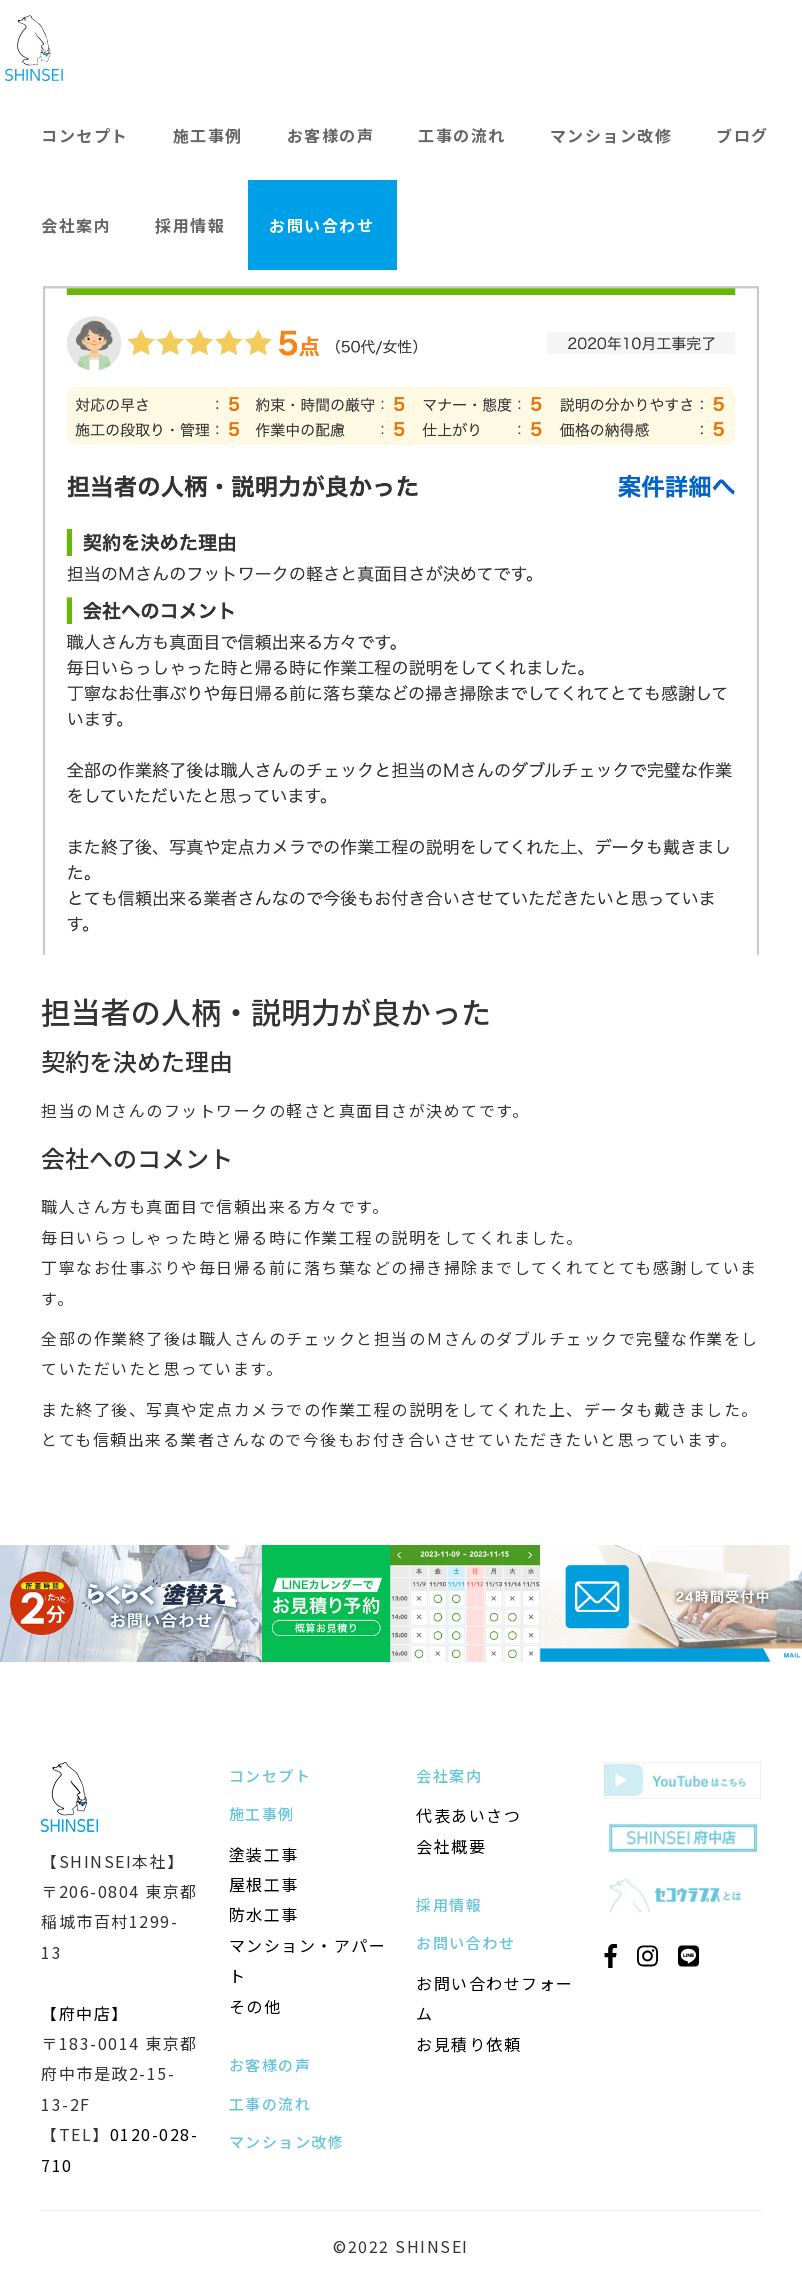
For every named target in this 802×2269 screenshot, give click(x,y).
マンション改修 (611, 135)
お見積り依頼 (468, 2044)
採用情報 (190, 225)
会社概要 (451, 1846)
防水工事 (264, 1914)
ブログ (742, 135)
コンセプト (85, 135)
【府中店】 (85, 2013)
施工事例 (208, 135)
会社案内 (76, 225)
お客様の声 (331, 135)
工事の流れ (462, 135)
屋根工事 (264, 1884)
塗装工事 (264, 1854)
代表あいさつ (468, 1815)
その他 (255, 2006)
